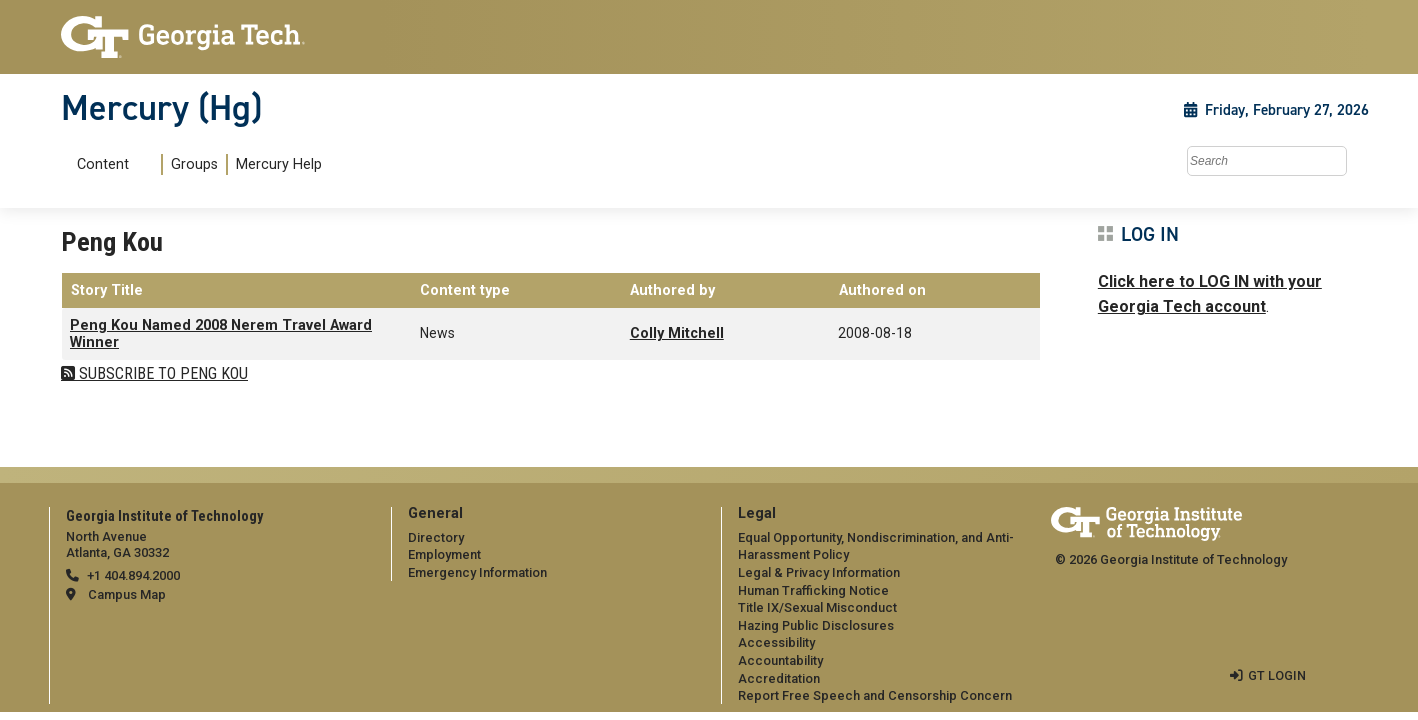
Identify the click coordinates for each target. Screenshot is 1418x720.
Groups (194, 164)
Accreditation (779, 678)
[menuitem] (195, 164)
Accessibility (776, 642)
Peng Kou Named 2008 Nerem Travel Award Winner (221, 334)
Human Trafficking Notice (813, 590)
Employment (444, 554)
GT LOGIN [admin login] (1277, 675)
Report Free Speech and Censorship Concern (875, 695)
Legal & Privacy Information (819, 572)
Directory (436, 537)
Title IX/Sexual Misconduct (817, 607)
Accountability (780, 660)
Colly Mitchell (677, 333)
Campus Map (127, 594)
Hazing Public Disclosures (816, 625)
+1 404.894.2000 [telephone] (133, 575)
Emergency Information (477, 572)
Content (103, 165)
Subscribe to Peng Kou (161, 373)
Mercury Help (279, 164)
